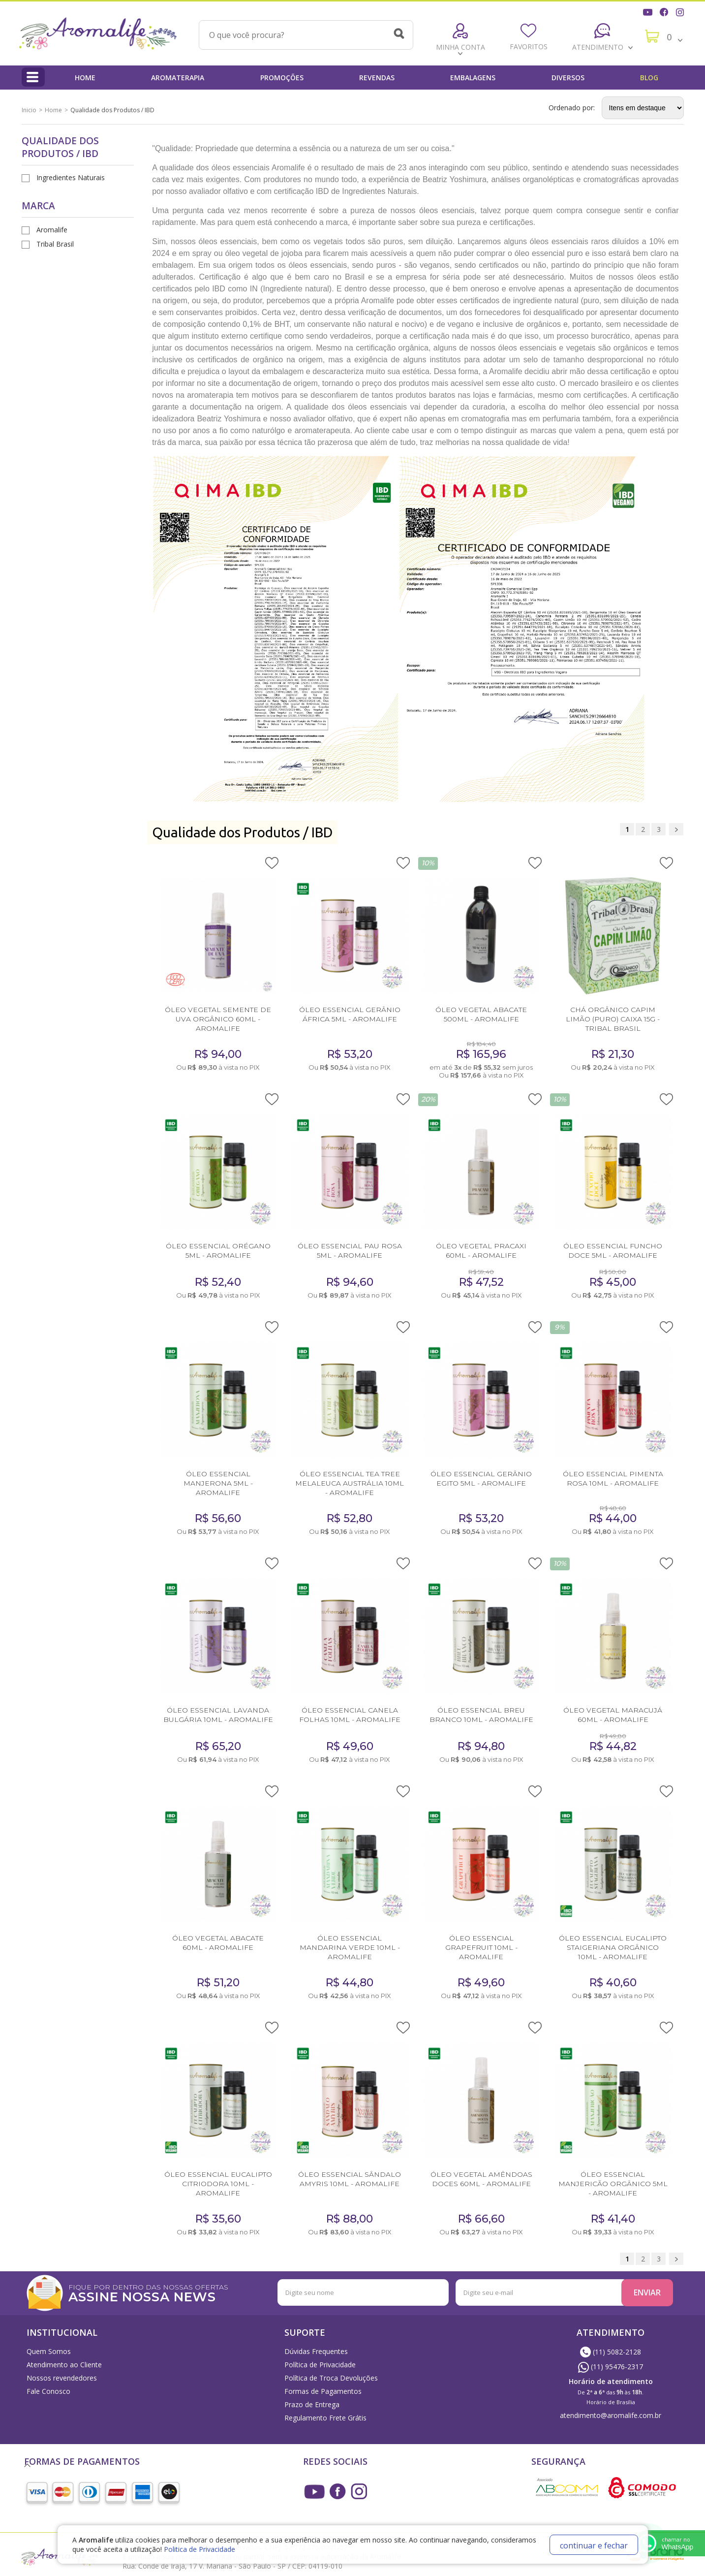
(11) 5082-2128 (610, 2351)
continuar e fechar (594, 2545)
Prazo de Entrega (311, 2404)
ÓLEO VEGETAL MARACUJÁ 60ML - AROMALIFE (612, 1715)
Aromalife (51, 229)
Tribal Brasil (55, 244)
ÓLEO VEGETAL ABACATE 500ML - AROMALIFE (481, 1014)
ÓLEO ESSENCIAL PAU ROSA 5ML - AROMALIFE (350, 1250)
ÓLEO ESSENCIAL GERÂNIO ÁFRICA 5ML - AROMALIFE (349, 1014)
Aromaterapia (177, 77)
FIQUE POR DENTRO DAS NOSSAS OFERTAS (179, 2292)
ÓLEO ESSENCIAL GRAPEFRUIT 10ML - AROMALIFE (481, 1947)
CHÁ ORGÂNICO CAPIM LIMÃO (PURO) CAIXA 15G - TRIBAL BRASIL (613, 1019)
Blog (649, 77)
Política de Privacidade (320, 2364)
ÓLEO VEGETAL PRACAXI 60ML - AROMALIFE (481, 1250)
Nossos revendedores (62, 2378)
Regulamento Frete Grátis (325, 2417)
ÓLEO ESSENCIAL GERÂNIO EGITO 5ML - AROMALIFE (481, 1478)
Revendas (377, 77)
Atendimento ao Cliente (64, 2364)
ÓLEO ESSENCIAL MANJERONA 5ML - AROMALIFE (218, 1483)
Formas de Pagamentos (323, 2391)
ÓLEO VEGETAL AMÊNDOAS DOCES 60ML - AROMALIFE (481, 2179)
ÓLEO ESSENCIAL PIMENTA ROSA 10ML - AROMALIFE (613, 1478)
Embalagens (472, 77)
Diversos (568, 77)
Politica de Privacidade (199, 2549)
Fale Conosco (48, 2391)
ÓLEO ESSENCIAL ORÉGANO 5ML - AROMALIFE (218, 1250)
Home (85, 77)
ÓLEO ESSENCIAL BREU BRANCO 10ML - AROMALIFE (481, 1715)
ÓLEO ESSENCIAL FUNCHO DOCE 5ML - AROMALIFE (612, 1250)
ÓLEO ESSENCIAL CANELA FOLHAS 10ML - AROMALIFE (349, 1715)
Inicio (29, 110)
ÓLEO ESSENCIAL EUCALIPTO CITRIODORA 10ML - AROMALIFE (218, 2183)
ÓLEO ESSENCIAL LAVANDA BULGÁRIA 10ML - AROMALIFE (218, 1715)
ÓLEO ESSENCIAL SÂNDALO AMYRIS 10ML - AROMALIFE (349, 2179)
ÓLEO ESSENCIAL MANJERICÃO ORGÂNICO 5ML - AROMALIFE (613, 2183)
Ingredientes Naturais (70, 177)
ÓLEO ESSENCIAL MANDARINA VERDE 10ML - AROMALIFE (350, 1947)
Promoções (282, 77)
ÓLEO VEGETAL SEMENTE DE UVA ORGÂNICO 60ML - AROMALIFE (218, 1019)
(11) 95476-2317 (610, 2366)
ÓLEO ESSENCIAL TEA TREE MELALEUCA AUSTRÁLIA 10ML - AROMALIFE (349, 1483)
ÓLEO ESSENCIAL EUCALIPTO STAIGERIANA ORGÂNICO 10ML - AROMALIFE (613, 1947)
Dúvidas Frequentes (316, 2351)
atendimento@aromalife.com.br (610, 2415)
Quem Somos (49, 2351)
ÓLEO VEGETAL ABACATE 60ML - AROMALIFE (218, 1943)
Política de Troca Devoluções (331, 2378)
